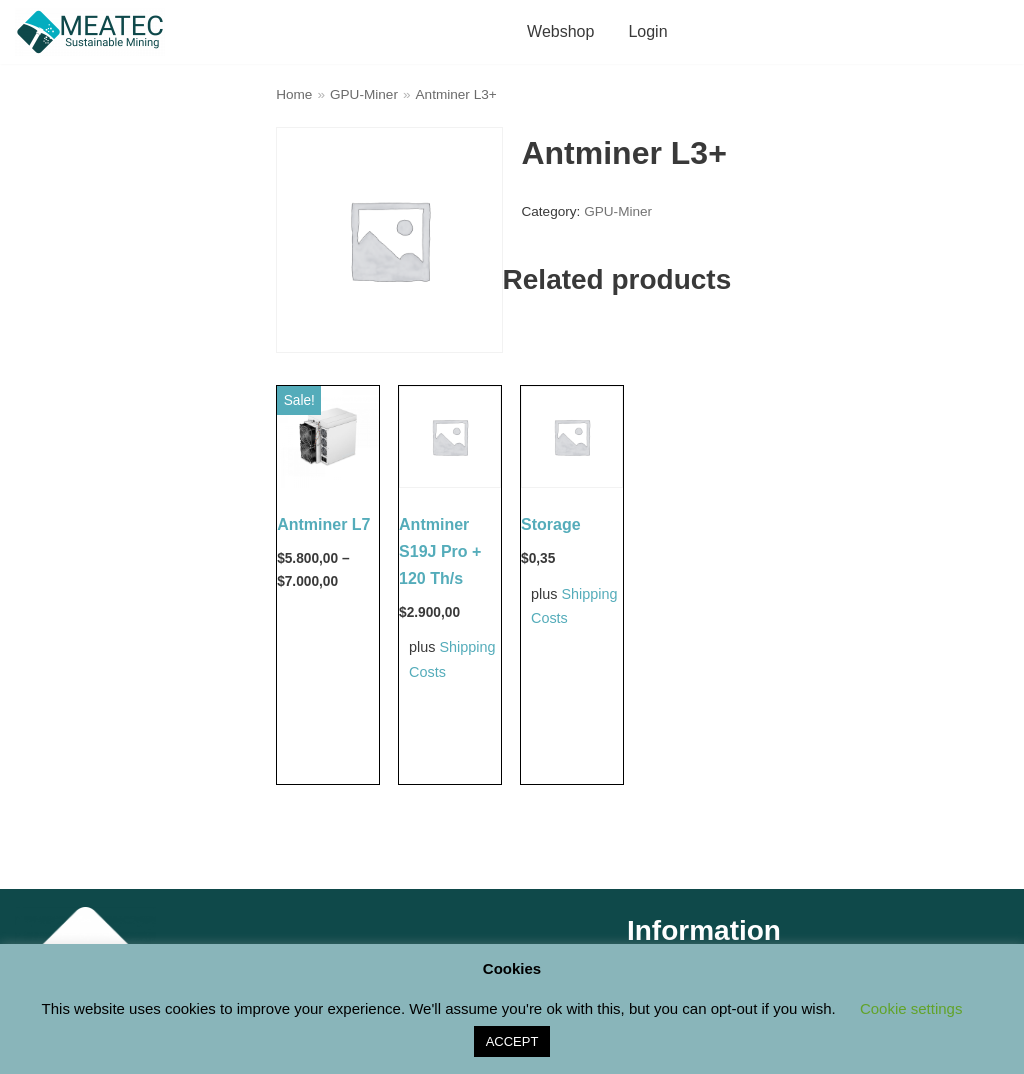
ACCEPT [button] (512, 1041)
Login (647, 31)
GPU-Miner (364, 94)
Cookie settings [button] (911, 1008)
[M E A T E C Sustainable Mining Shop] (95, 32)
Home (294, 94)
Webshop (560, 31)
